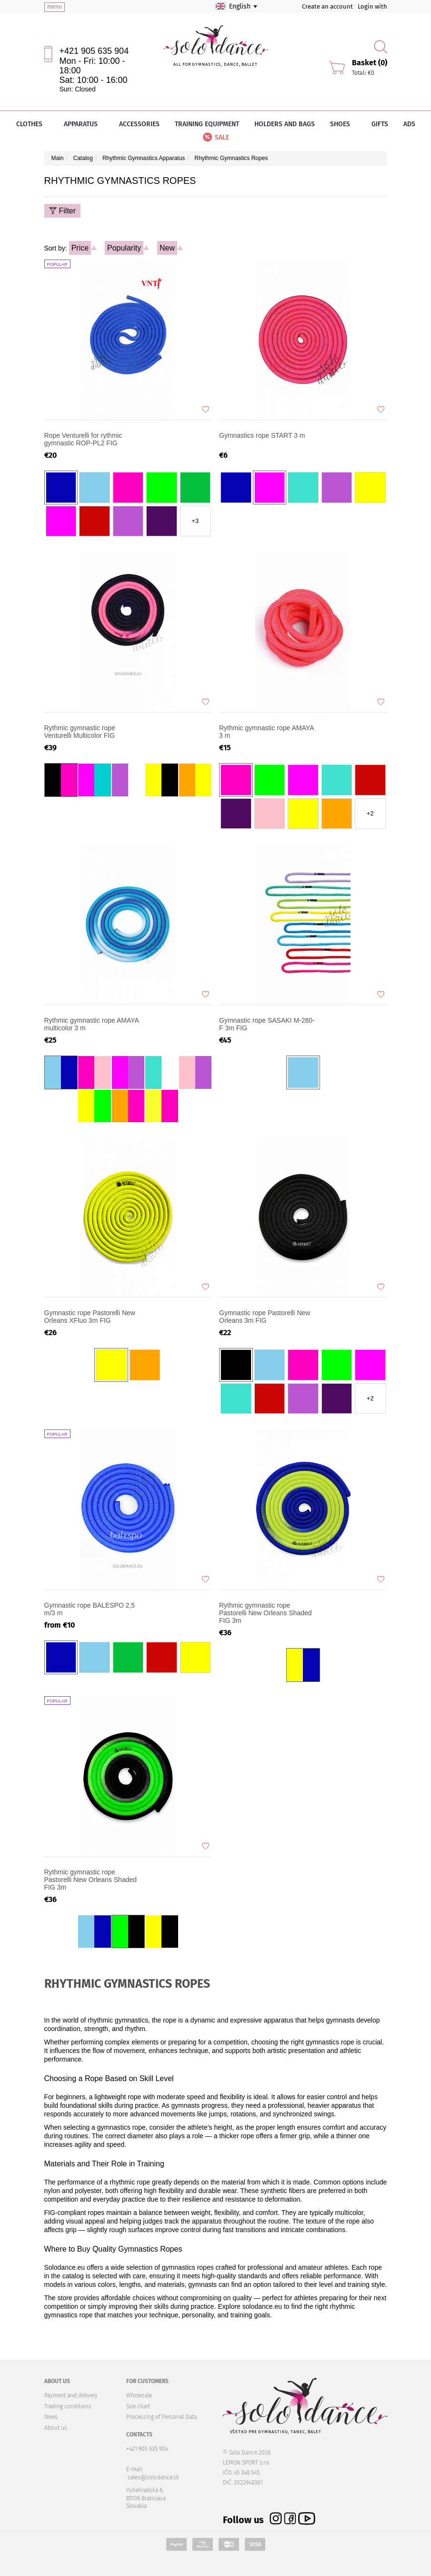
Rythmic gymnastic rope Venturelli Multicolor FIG (79, 731)
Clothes (32, 124)
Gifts (379, 124)
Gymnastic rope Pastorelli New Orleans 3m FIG (264, 1316)
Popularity (124, 248)
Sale (215, 137)
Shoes (343, 124)
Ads (409, 124)
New (167, 248)
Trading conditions (67, 2406)
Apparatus (84, 124)
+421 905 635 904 (94, 51)
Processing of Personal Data (161, 2417)
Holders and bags (284, 124)
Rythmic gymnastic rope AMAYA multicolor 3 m (91, 1024)
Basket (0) (369, 62)
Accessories (139, 124)
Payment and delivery (71, 2395)
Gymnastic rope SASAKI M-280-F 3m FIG (267, 1024)
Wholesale (139, 2395)
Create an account (327, 6)
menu (54, 6)
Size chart (138, 2406)
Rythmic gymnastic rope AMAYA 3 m (266, 731)
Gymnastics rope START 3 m (262, 435)
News (51, 2417)
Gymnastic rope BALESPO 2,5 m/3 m (89, 1609)
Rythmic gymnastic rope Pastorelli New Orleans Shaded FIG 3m (265, 1612)
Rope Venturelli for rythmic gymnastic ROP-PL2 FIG (83, 439)
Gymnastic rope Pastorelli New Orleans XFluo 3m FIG (89, 1316)
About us (55, 2428)
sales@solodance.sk (153, 2477)
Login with (372, 6)
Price (80, 248)
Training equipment (207, 124)
